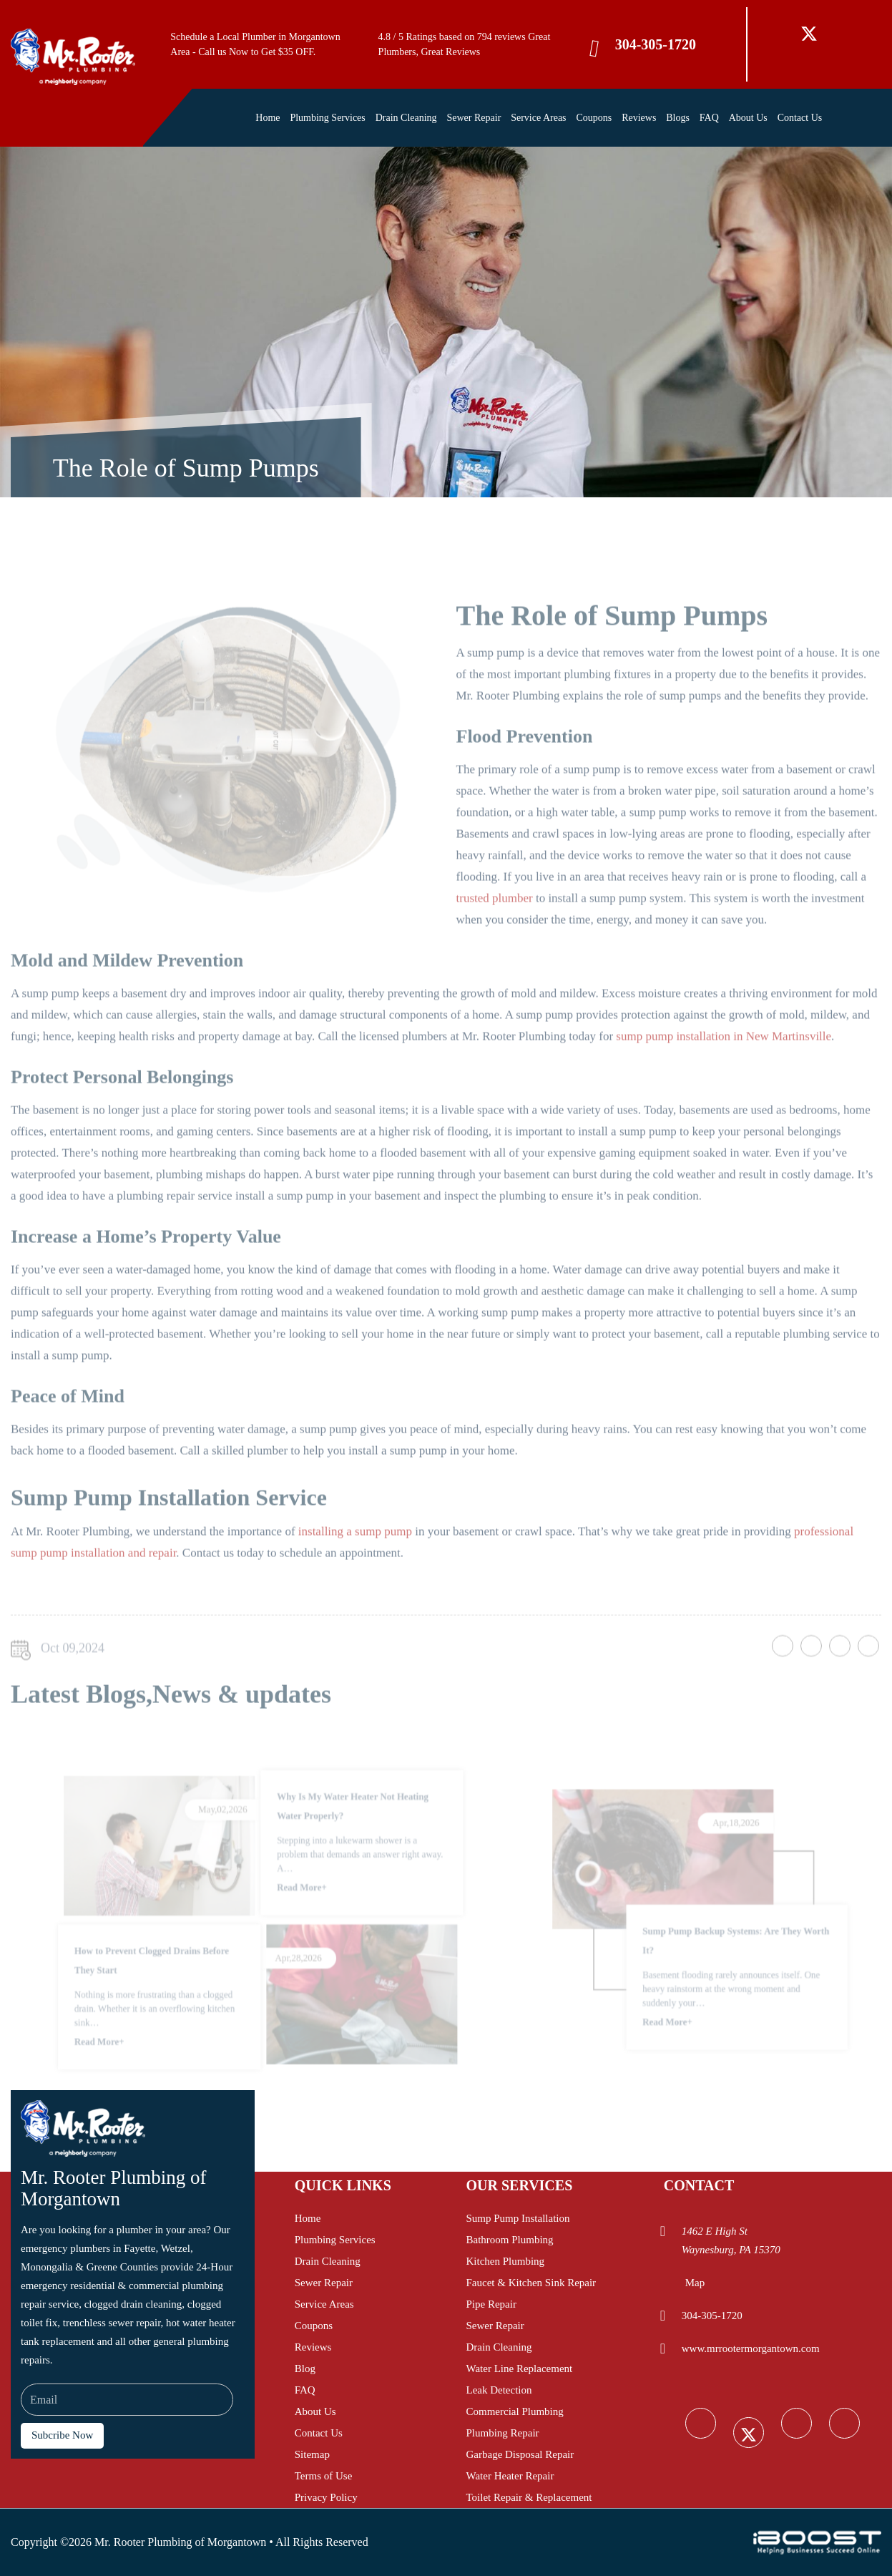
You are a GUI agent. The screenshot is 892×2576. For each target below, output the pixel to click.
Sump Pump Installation (517, 2218)
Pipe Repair (491, 2304)
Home (267, 117)
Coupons (594, 117)
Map (695, 2282)
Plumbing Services (327, 117)
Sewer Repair (473, 117)
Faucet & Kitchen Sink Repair (531, 2282)
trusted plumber (494, 930)
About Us (748, 117)
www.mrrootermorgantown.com (751, 2348)
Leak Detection (498, 2390)
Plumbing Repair (502, 2433)
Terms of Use (324, 2476)
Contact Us (800, 117)
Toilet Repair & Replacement (529, 2497)
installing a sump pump (355, 1564)
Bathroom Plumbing (509, 2239)
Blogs (678, 117)
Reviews (639, 117)
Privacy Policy (326, 2497)
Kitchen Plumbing (505, 2261)
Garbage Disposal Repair (520, 2454)
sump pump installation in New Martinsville (723, 1068)
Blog (305, 2368)
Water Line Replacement (519, 2368)
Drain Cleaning (406, 117)
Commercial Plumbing (514, 2411)
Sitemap (312, 2454)
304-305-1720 (655, 44)
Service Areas (538, 117)
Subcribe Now (62, 2435)
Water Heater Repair (510, 2476)
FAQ (709, 117)
